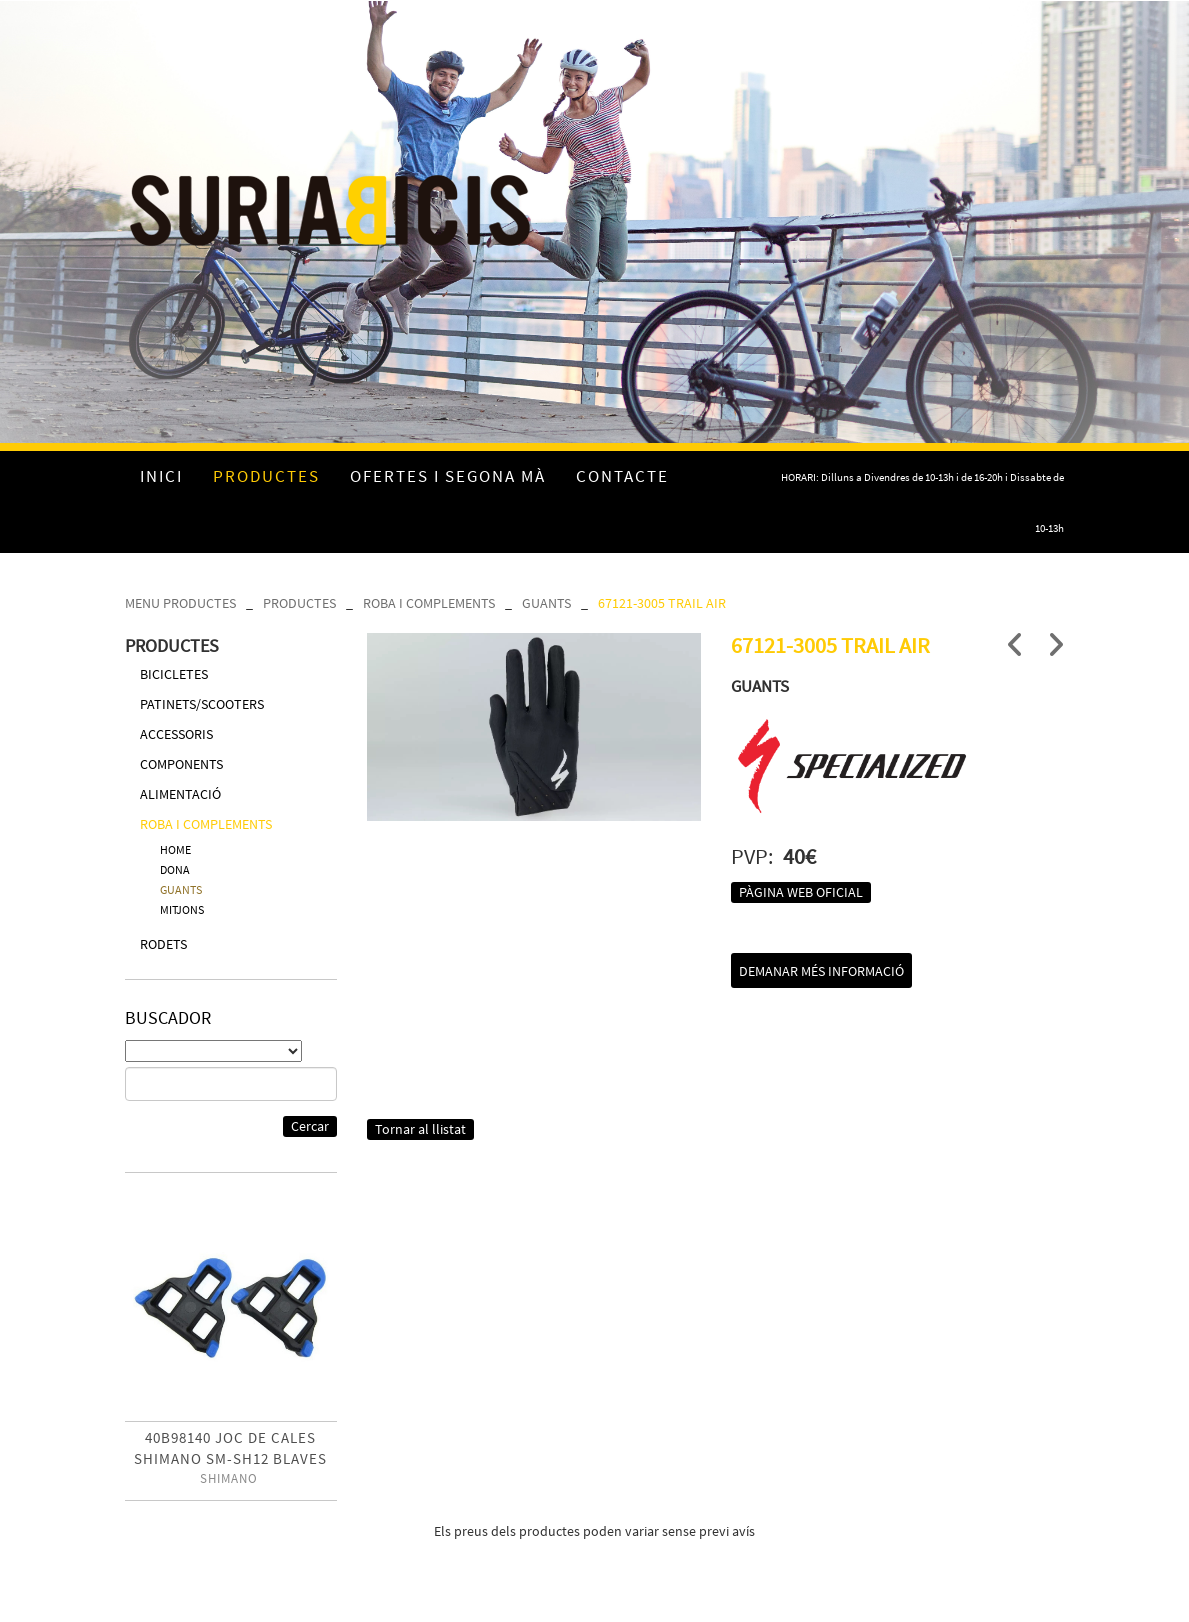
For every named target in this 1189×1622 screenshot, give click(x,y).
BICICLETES (174, 674)
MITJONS (182, 909)
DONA (175, 869)
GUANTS (546, 603)
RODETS (163, 944)
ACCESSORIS (176, 734)
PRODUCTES (299, 603)
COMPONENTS (181, 764)
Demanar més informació (821, 971)
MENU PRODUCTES (180, 603)
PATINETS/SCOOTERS (202, 704)
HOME (175, 849)
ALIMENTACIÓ (180, 794)
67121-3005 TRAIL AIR (662, 603)
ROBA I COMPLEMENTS (429, 603)
